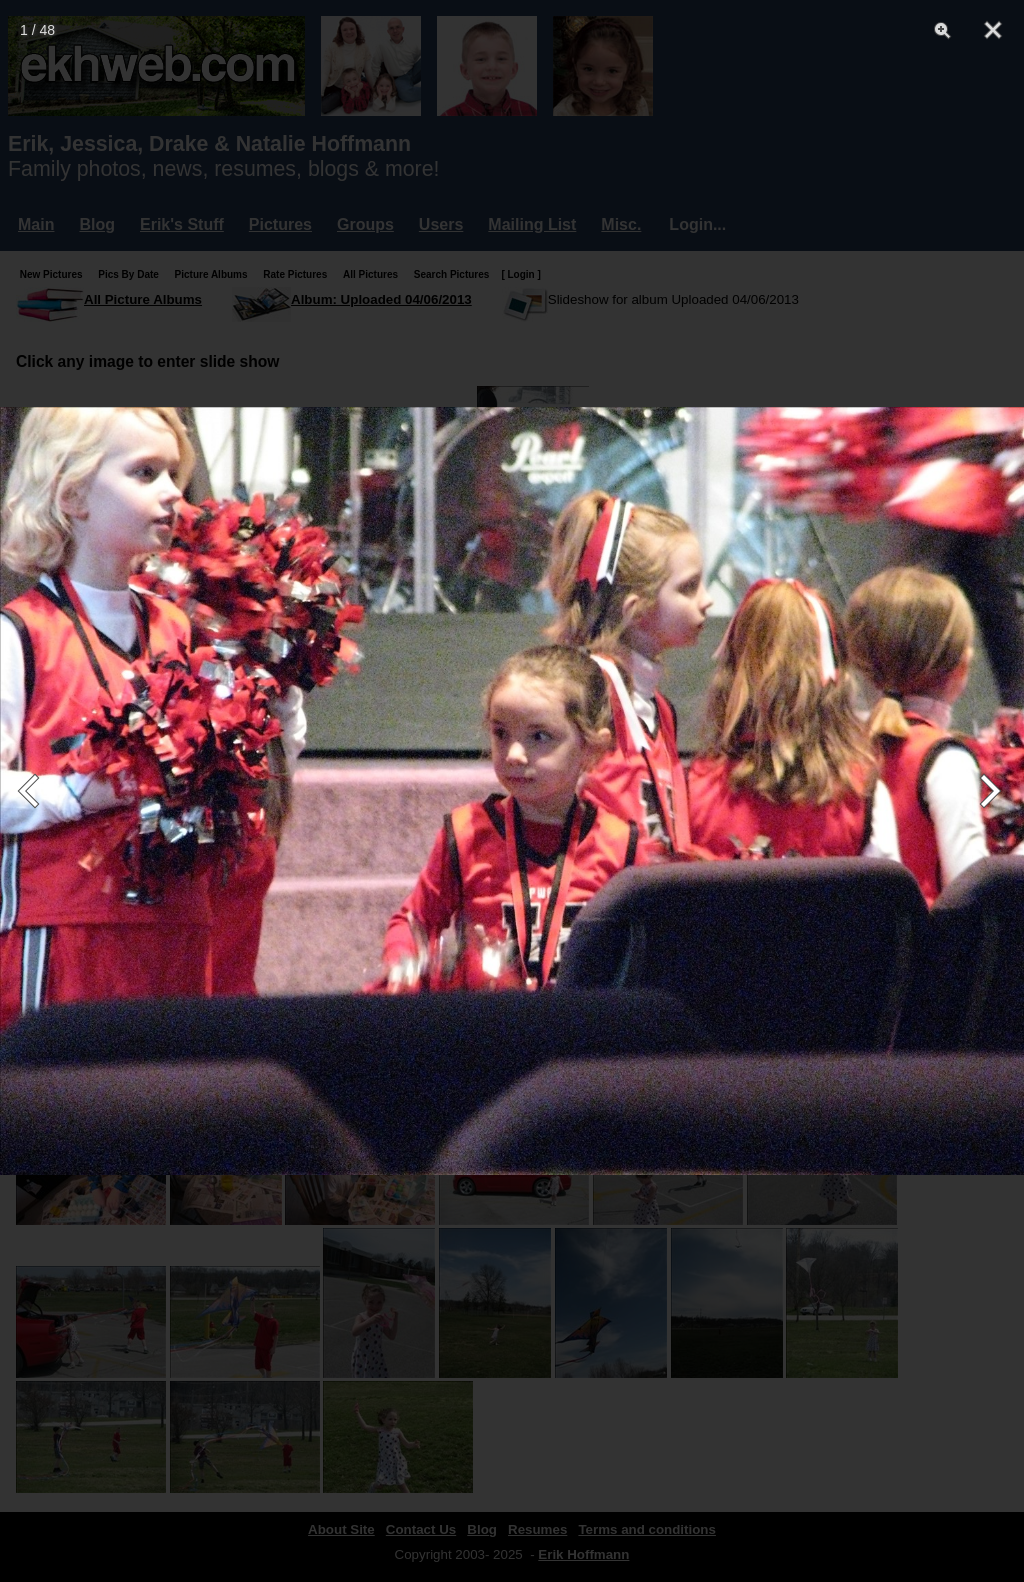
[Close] (993, 30)
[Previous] (37, 791)
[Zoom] (943, 30)
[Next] (986, 791)
